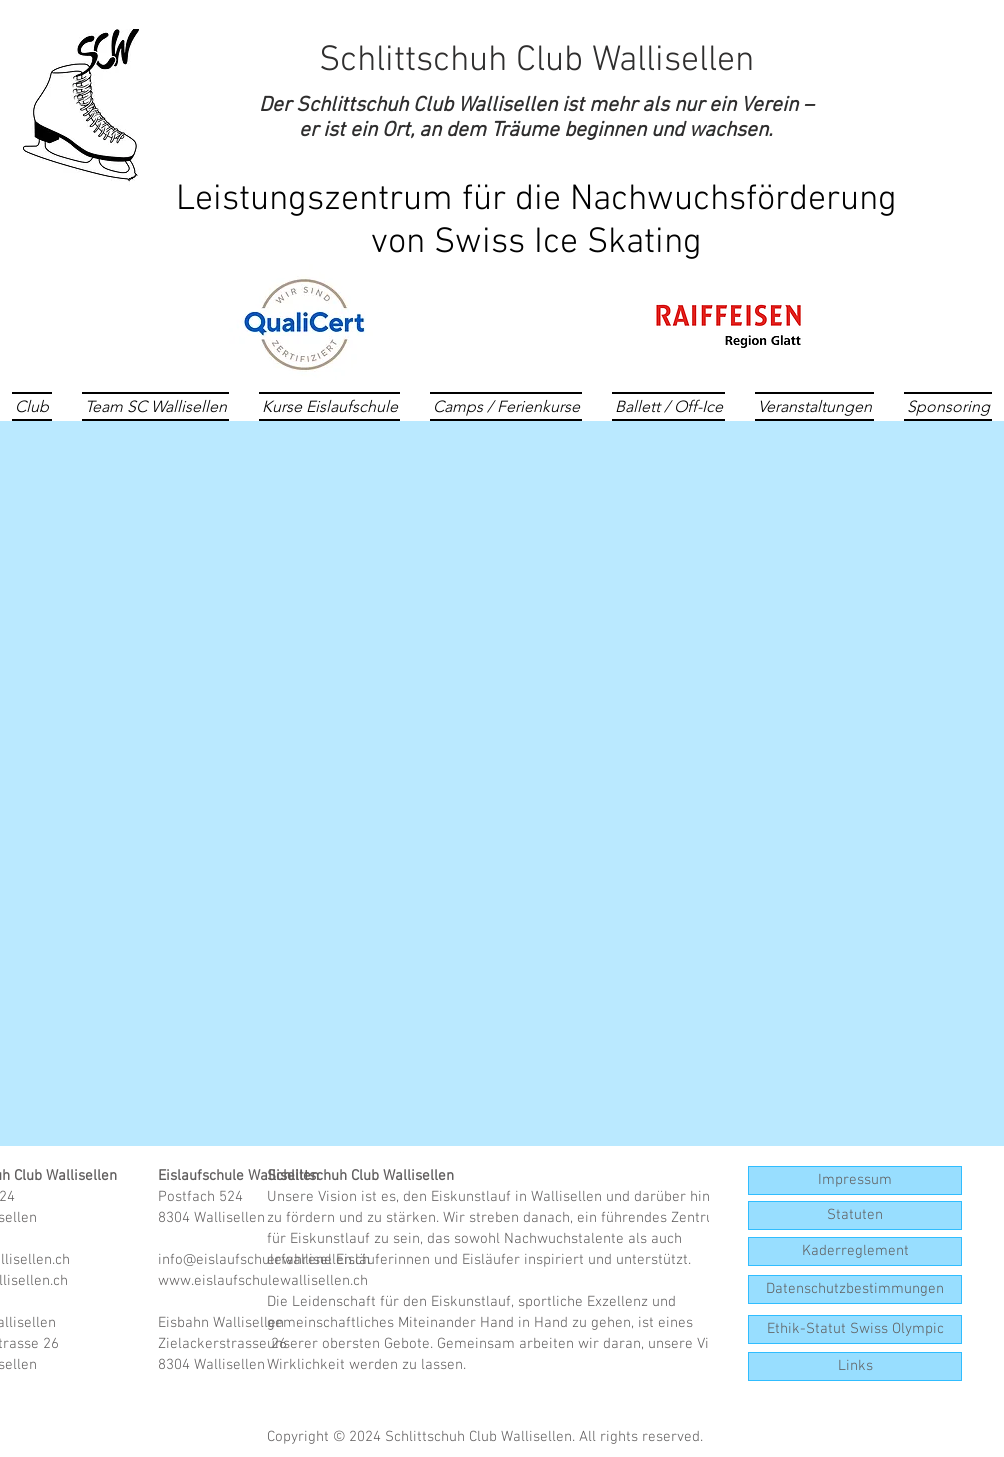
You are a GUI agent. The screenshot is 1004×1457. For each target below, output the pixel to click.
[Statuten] (855, 1215)
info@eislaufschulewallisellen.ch (264, 1260)
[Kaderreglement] (855, 1251)
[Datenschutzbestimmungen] (855, 1289)
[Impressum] (855, 1180)
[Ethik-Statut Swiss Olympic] (855, 1329)
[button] (855, 1366)
